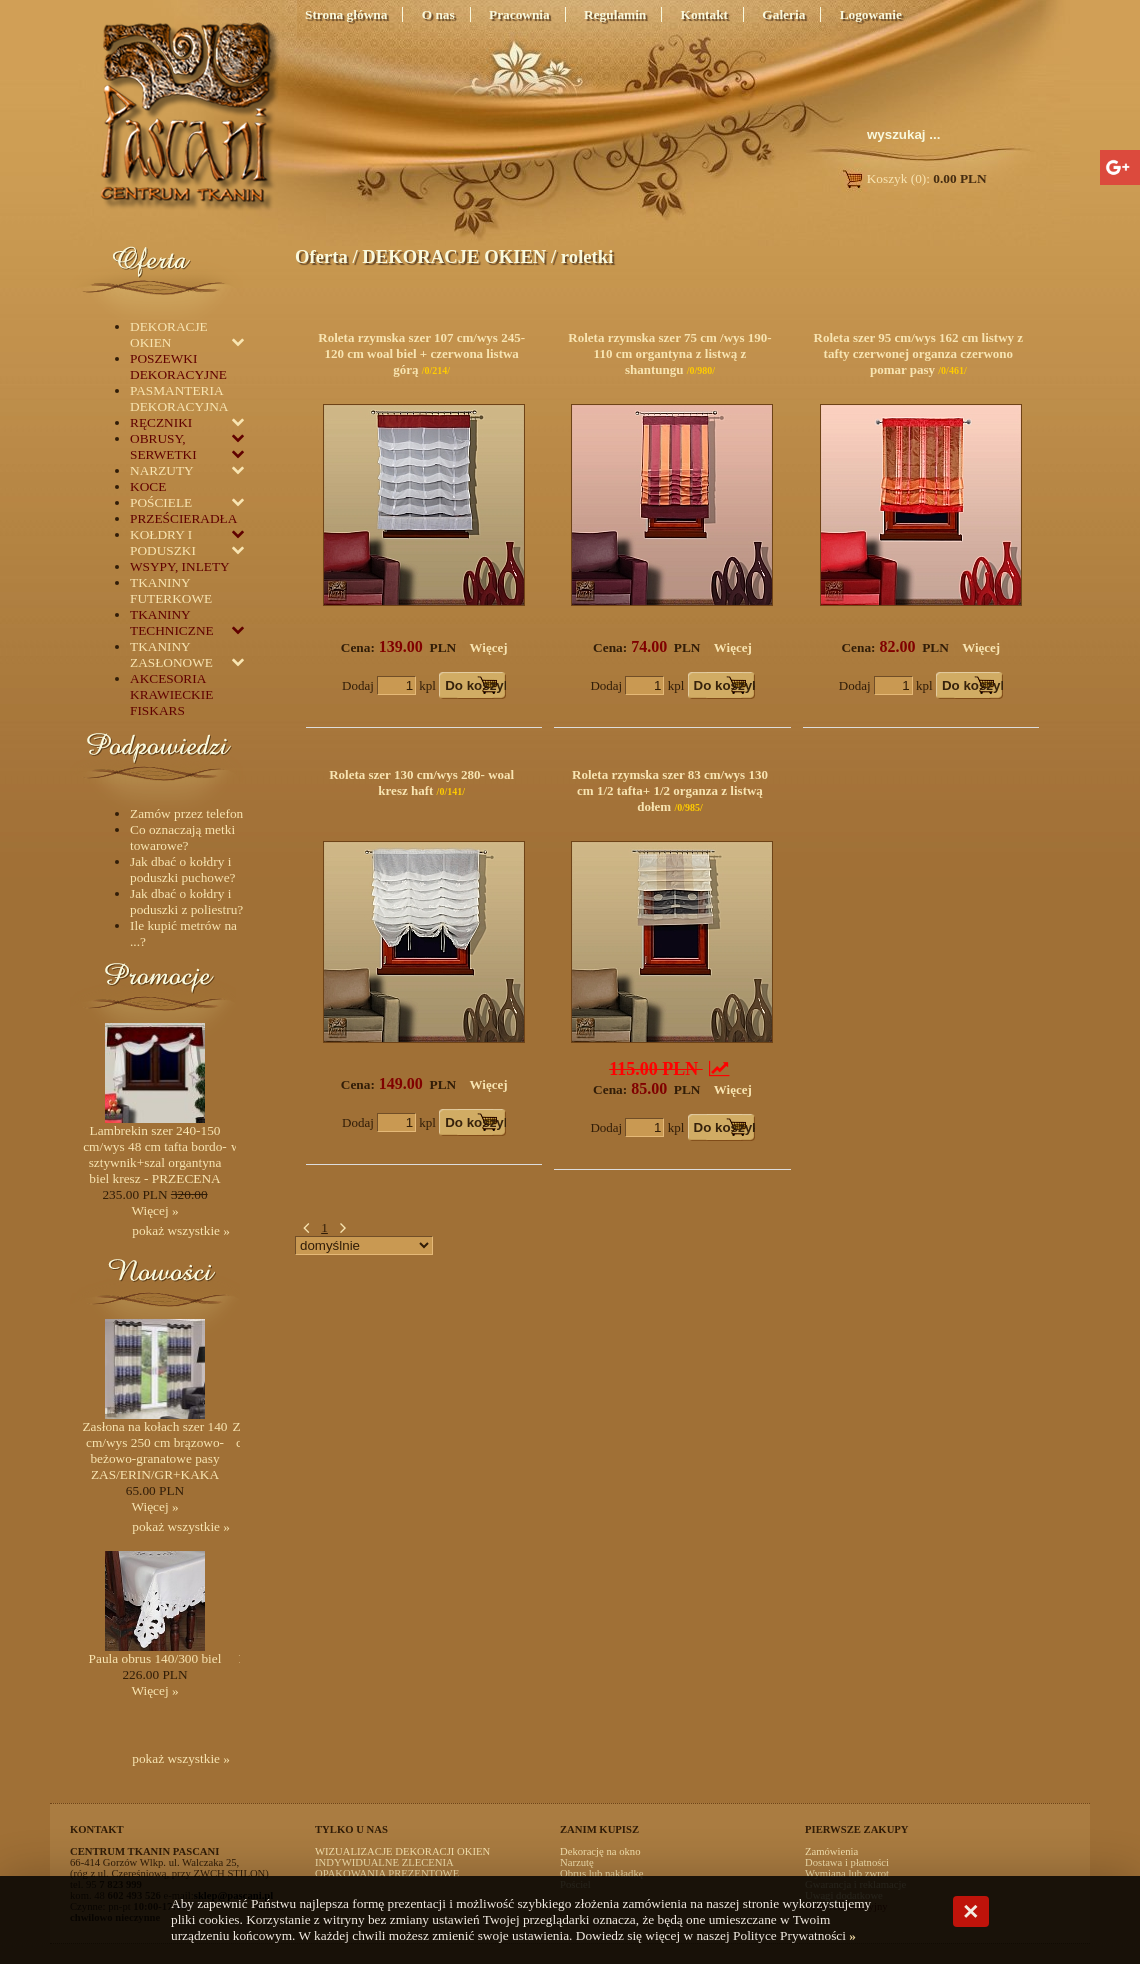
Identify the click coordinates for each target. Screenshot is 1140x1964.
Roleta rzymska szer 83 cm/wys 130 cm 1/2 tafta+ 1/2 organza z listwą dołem (670, 790)
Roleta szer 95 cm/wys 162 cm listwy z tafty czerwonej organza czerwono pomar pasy (919, 353)
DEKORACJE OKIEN (454, 256)
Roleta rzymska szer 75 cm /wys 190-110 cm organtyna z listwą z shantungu (669, 353)
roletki (587, 256)
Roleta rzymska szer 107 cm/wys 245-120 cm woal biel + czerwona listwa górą (421, 353)
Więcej (489, 647)
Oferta (321, 256)
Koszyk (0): (913, 178)
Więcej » (154, 1210)
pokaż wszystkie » (181, 1230)
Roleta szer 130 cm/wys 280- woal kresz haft (421, 782)
